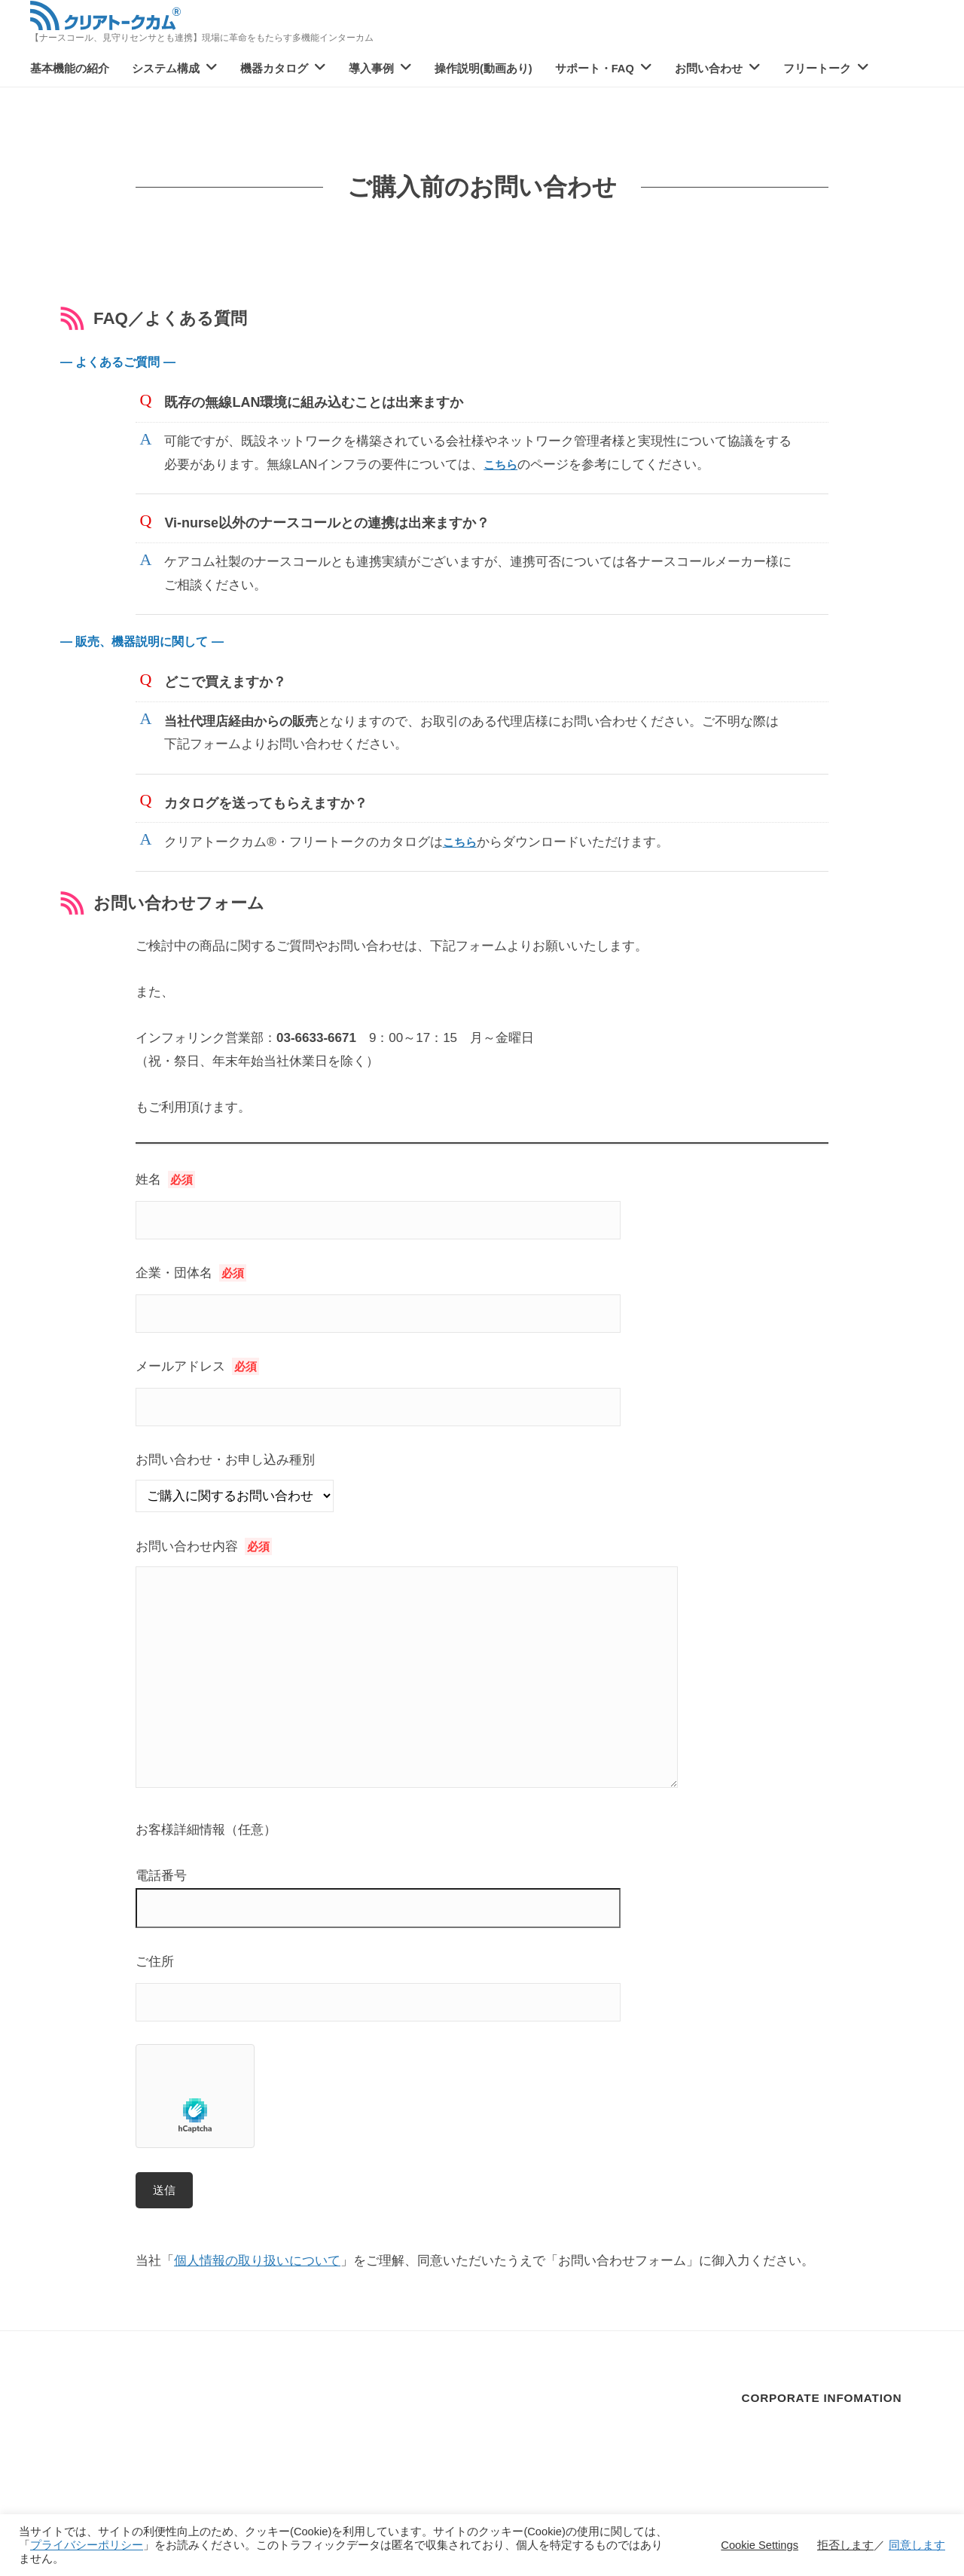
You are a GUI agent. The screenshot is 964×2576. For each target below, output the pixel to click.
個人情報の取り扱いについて (257, 2261)
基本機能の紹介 (69, 69)
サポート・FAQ (594, 69)
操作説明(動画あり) (483, 69)
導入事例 (371, 69)
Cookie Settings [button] (759, 2545)
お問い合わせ (709, 69)
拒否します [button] (845, 2545)
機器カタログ (274, 69)
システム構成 (166, 69)
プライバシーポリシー (86, 2545)
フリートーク (817, 69)
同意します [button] (917, 2545)
